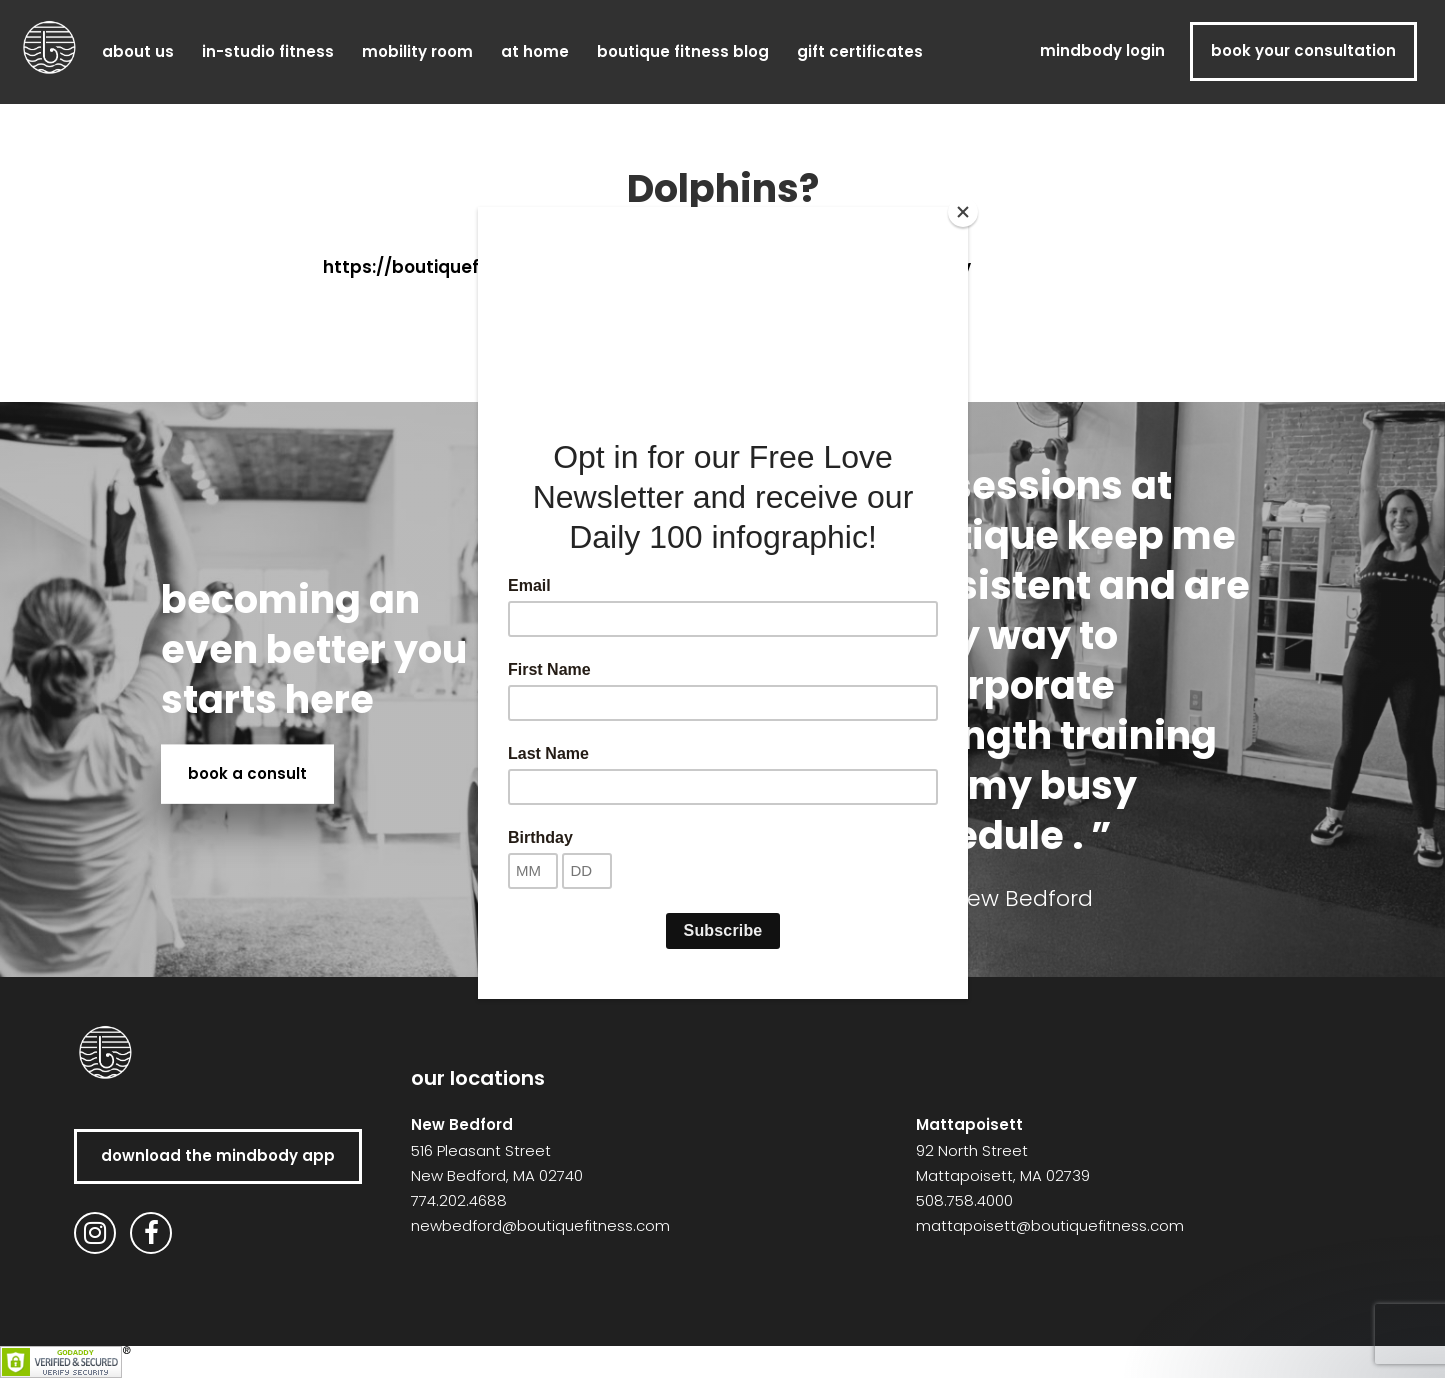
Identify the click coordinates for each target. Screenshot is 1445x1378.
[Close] (963, 212)
